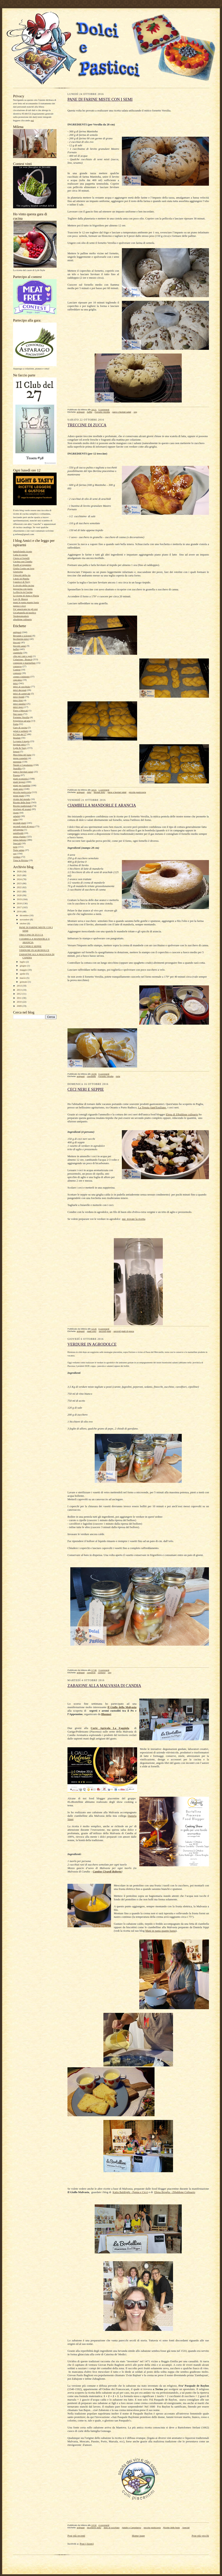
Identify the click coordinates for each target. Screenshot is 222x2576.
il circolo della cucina (23, 585)
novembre (25, 919)
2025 (19, 875)
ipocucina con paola (22, 589)
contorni (17, 673)
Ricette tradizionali (22, 806)
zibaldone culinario (22, 619)
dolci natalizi (19, 703)
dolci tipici (18, 707)
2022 (19, 887)
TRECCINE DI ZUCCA (31, 934)
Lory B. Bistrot (20, 599)
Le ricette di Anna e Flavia (26, 595)
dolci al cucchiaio (21, 686)
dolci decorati (19, 690)
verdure (16, 856)
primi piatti (18, 795)
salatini (16, 816)
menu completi (20, 758)
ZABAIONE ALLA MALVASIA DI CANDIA (104, 1686)
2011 (19, 998)
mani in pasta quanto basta (26, 602)
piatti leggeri (19, 782)
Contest (16, 669)
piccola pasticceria (22, 792)
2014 (19, 985)
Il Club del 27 (20, 734)
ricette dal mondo (21, 799)
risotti (16, 812)
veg (15, 853)
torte (15, 846)
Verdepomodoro (21, 616)
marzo (23, 978)
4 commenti (103, 2525)
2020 (19, 895)
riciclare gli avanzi (22, 809)
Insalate (17, 737)
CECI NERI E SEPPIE (30, 946)
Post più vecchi (200, 2535)
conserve (17, 666)
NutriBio (17, 768)
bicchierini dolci (21, 639)
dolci (15, 683)
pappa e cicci (19, 605)
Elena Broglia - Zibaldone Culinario (174, 2192)
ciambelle (17, 652)
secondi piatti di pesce (24, 826)
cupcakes (17, 680)
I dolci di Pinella (21, 578)
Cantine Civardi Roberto (107, 1871)
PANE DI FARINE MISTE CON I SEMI (100, 99)
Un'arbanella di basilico (24, 612)
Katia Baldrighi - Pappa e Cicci (130, 2192)
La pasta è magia (21, 741)
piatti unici (18, 789)
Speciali (17, 843)
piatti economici (21, 778)
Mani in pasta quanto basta (160, 1930)
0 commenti (103, 409)
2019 (19, 899)
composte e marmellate (24, 663)
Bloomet (106, 1714)
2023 (19, 883)
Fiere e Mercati (20, 710)
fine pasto (18, 714)
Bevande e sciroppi (22, 635)
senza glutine (19, 836)
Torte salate (18, 850)
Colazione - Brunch (22, 659)
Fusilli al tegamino (22, 565)
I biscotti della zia (21, 575)
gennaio (24, 981)
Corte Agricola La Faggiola (110, 1728)
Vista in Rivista (20, 860)
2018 (19, 903)
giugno (23, 965)
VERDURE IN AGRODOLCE (34, 950)
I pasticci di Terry (21, 582)
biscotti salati (19, 646)
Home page (138, 2535)
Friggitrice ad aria (21, 720)
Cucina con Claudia (22, 561)
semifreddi (18, 833)
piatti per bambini (21, 785)
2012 (19, 993)
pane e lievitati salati (23, 771)
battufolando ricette (22, 551)
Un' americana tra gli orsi (25, 609)
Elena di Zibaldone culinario (182, 1114)
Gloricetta (18, 571)
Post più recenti (76, 2535)
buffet (16, 649)
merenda (17, 761)
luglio (23, 961)
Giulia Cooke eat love (23, 568)
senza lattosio (19, 839)
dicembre (24, 915)
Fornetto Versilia (21, 717)
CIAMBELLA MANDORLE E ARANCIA (101, 805)
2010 (19, 1001)
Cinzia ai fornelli (21, 558)
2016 (19, 911)
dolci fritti (18, 700)
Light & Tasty (20, 748)
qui (32, 120)
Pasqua (16, 775)
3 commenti (103, 1670)
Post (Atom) (87, 2543)
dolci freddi (18, 696)
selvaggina (18, 829)
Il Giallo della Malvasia (122, 1707)
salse (15, 819)
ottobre (23, 923)
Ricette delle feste (21, 802)
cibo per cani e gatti (22, 656)
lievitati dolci (19, 744)
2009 (19, 1006)
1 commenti (103, 790)
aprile (23, 973)
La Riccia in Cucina (22, 592)
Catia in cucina (20, 554)
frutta (15, 724)
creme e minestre (21, 676)
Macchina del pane (22, 754)
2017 (19, 907)
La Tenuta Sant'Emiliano (152, 1107)
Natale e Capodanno (23, 765)
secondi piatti (19, 823)
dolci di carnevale (21, 693)
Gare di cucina (20, 727)
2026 (19, 871)
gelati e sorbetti (20, 731)
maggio (24, 969)
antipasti (17, 632)
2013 (19, 989)
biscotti (16, 642)
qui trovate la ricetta (133, 1219)
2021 (19, 891)
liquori (16, 751)
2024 (19, 879)
